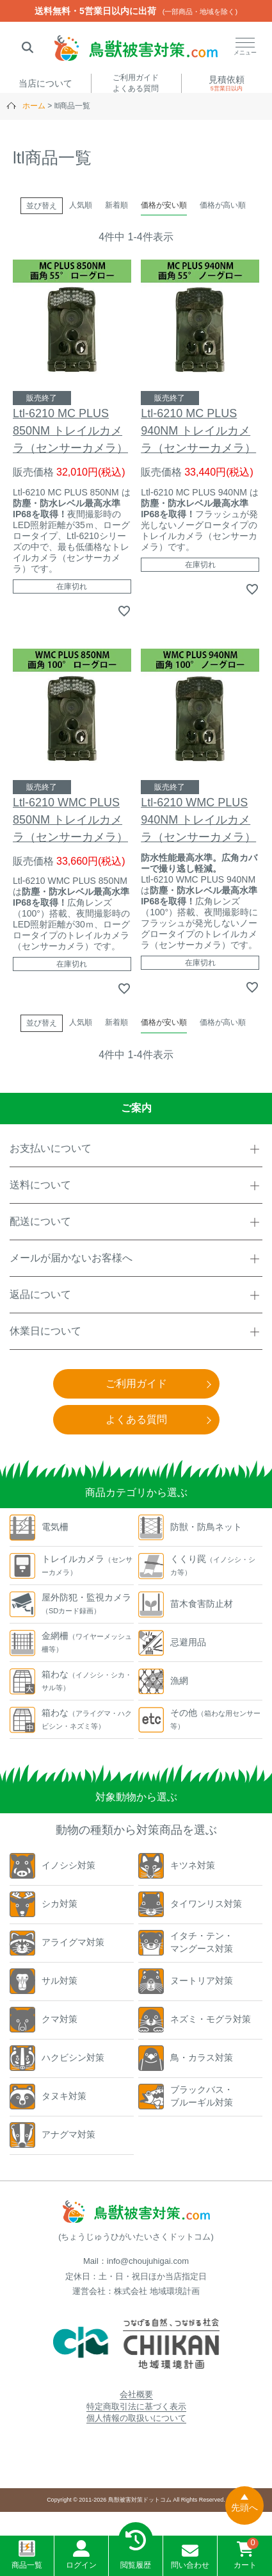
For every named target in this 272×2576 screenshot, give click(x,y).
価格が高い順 (223, 205)
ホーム (33, 105)
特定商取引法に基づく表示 (136, 2406)
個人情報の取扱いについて (136, 2418)
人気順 (80, 205)
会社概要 (136, 2394)
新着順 (116, 205)
